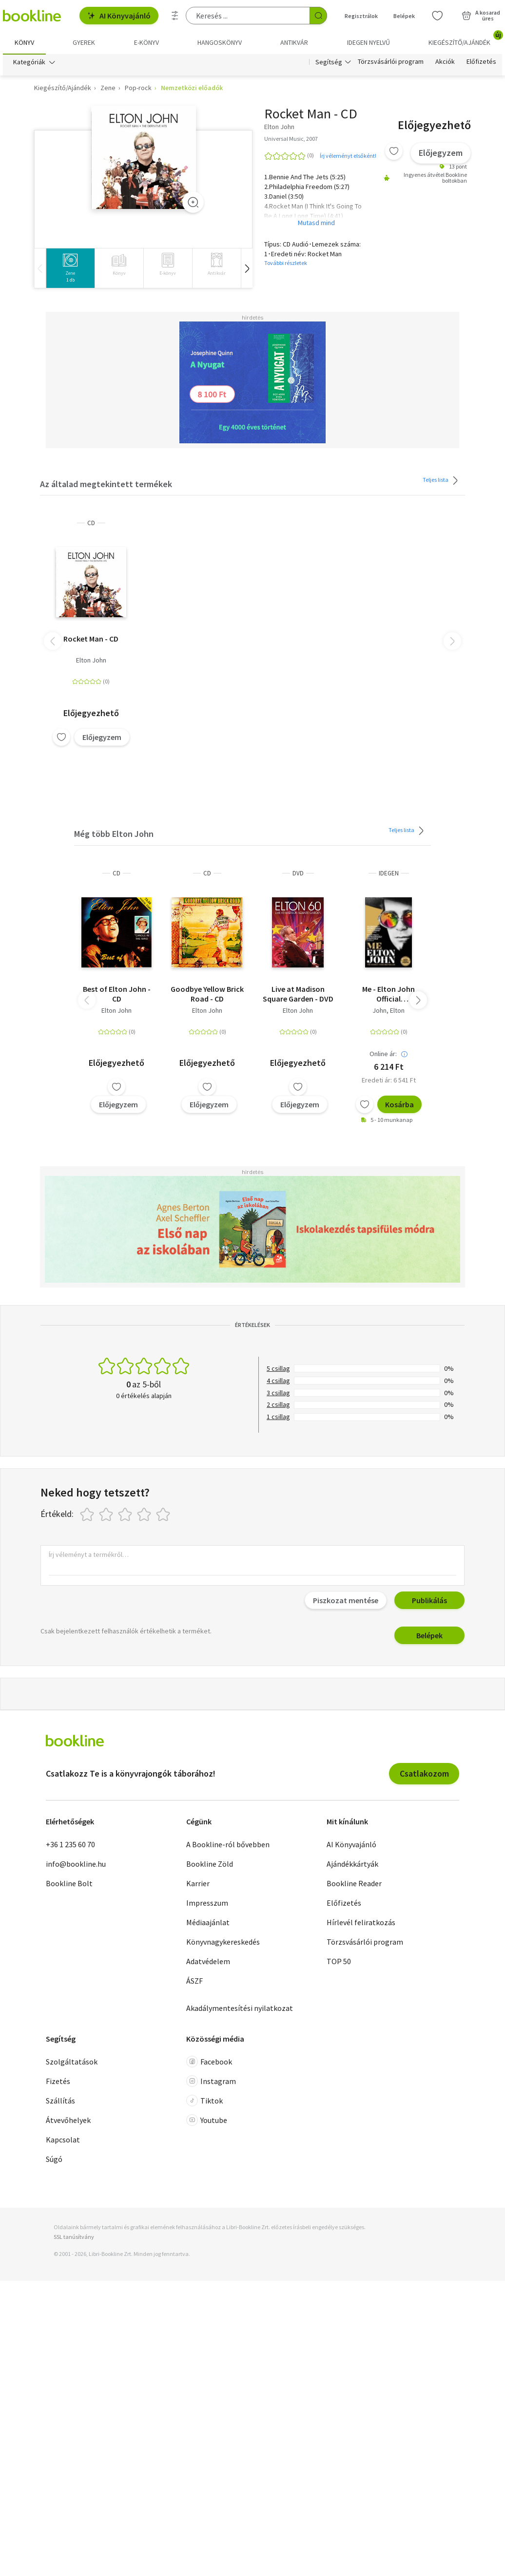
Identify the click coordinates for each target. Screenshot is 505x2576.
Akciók (445, 62)
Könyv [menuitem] (24, 42)
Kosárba (399, 1105)
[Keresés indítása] (318, 15)
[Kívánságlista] (437, 15)
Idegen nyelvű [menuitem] (368, 42)
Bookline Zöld (209, 1864)
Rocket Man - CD (90, 639)
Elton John (91, 660)
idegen (389, 874)
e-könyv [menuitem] (146, 42)
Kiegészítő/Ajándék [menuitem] (465, 39)
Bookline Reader (354, 1884)
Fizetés (58, 2081)
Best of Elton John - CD (117, 994)
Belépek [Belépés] (404, 15)
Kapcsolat (63, 2140)
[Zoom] (193, 202)
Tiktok (204, 2101)
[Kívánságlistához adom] (394, 151)
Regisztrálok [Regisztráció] (361, 15)
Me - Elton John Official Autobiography (388, 994)
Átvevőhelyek (68, 2120)
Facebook (209, 2062)
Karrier (198, 1884)
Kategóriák (29, 62)
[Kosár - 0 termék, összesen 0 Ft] (481, 15)
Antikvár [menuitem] (294, 42)
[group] (70, 268)
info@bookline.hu (76, 1864)
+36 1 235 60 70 (70, 1845)
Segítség (328, 62)
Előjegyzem (441, 153)
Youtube (206, 2120)
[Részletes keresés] (175, 15)
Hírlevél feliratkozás (361, 1923)
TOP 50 (339, 1962)
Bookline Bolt (69, 1884)
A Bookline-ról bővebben (228, 1845)
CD (91, 523)
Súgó (54, 2159)
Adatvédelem (208, 1962)
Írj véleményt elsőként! (348, 155)
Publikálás (429, 1600)
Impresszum (207, 1903)
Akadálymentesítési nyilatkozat (239, 2008)
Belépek (429, 1635)
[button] (246, 268)
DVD (298, 874)
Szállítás (60, 2101)
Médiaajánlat (208, 1923)
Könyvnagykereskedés (223, 1942)
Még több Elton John (114, 834)
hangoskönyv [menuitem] (219, 42)
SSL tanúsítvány (74, 2236)
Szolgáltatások (71, 2062)
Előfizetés (481, 62)
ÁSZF (194, 1981)
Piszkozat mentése (345, 1600)
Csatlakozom (424, 1773)
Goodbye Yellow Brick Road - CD (207, 994)
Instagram (211, 2081)
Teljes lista (442, 481)
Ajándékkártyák (352, 1864)
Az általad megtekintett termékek (106, 484)
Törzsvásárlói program (391, 62)
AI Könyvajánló (119, 15)
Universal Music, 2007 (291, 139)
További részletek (285, 262)
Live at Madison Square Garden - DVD (298, 994)
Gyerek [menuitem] (84, 42)
